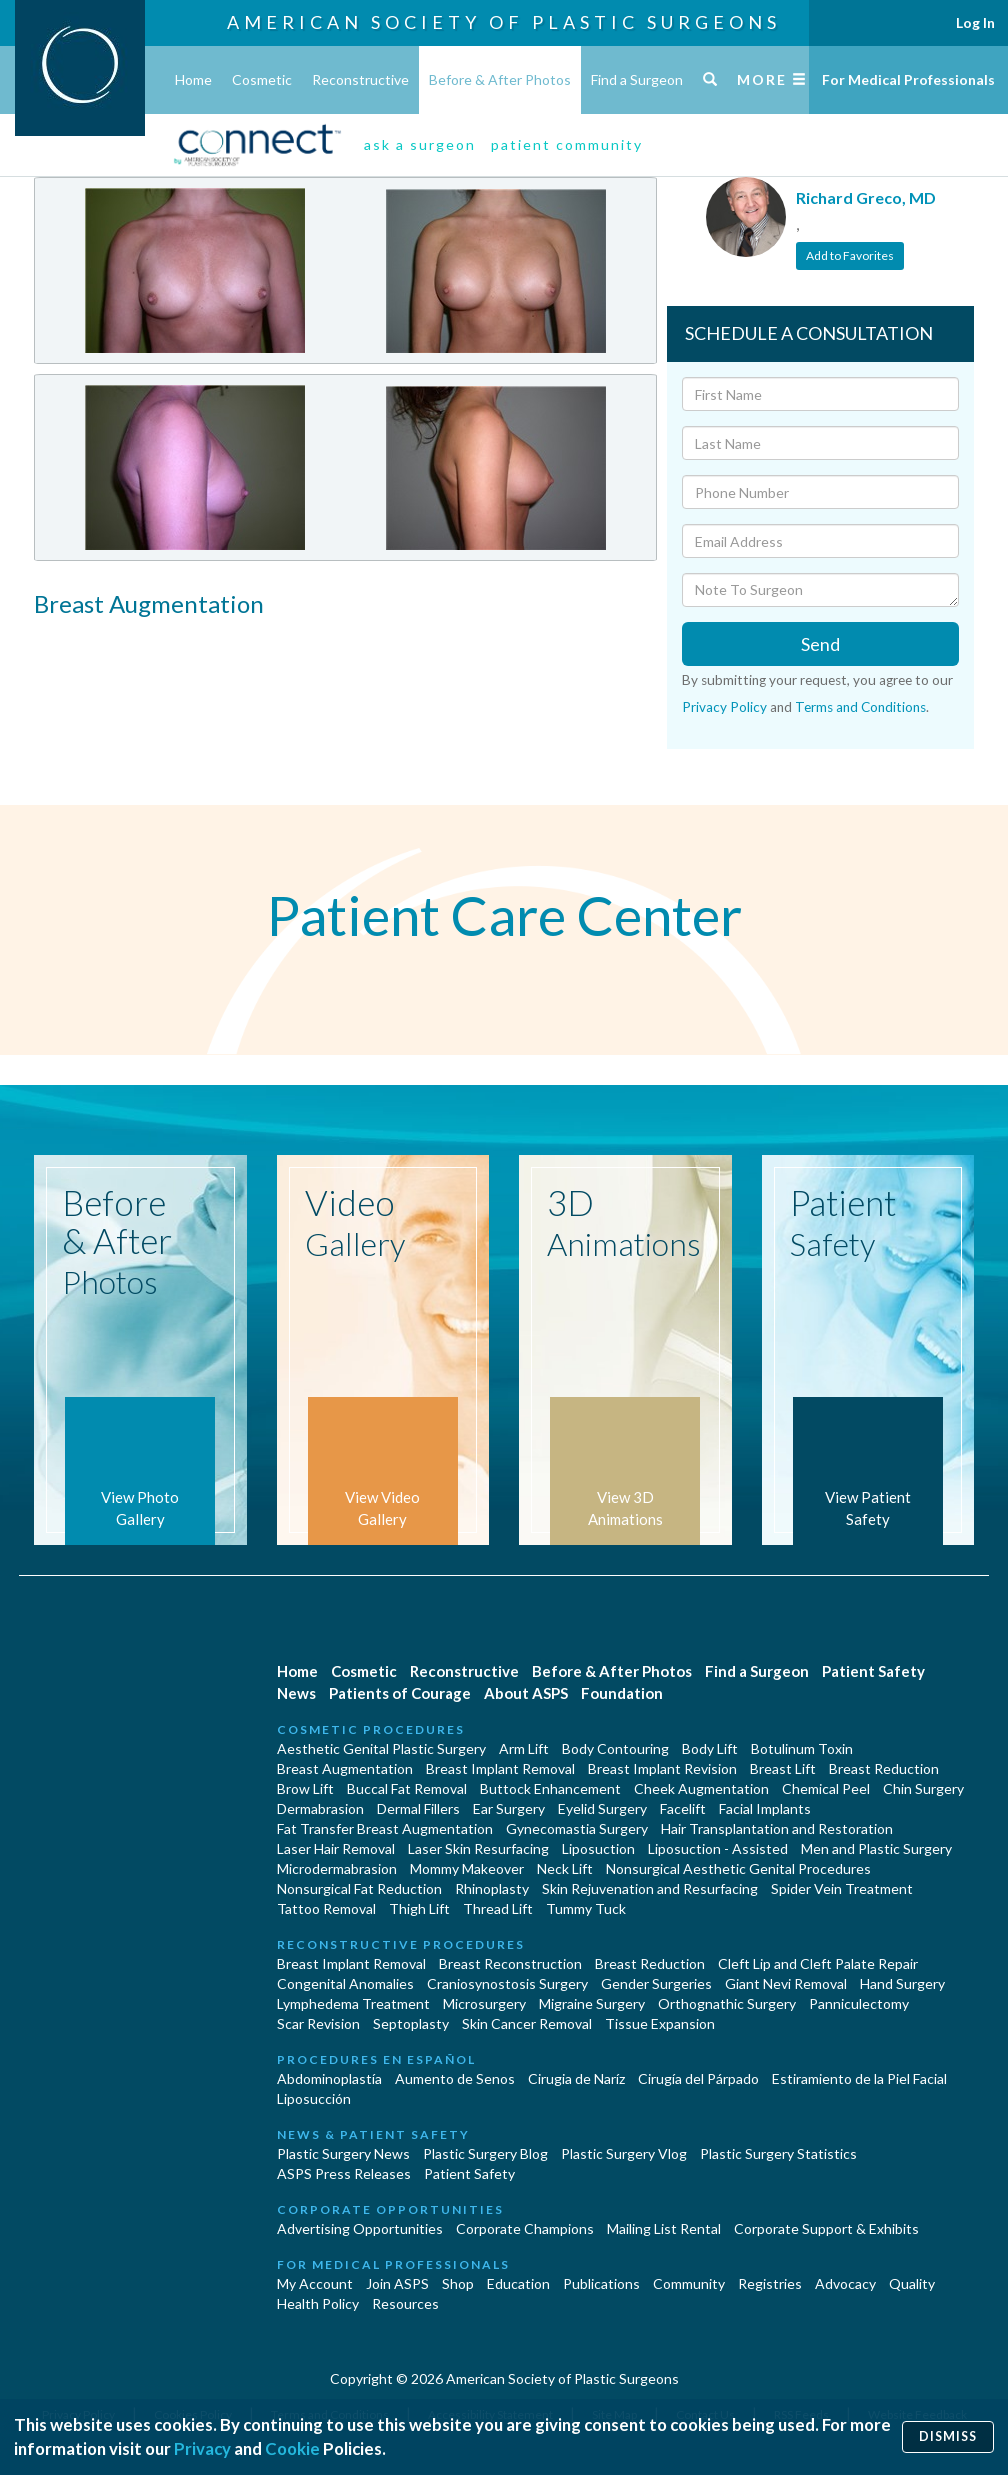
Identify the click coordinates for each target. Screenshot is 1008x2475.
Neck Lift (565, 1868)
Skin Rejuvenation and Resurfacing (650, 1888)
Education (518, 2283)
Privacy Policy (724, 707)
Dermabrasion (320, 1808)
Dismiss (948, 2436)
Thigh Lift (419, 1908)
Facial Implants (765, 1808)
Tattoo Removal (326, 1908)
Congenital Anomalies (345, 1983)
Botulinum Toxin (802, 1748)
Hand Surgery (902, 1983)
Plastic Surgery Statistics (778, 2153)
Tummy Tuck (586, 1908)
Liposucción (314, 2098)
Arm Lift (524, 1748)
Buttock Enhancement (550, 1788)
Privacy (202, 2448)
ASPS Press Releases (344, 2173)
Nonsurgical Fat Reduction (359, 1888)
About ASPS (526, 1693)
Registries (770, 2283)
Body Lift (710, 1748)
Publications (601, 2283)
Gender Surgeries (656, 1983)
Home (193, 79)
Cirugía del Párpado (698, 2078)
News (296, 1693)
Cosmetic (262, 79)
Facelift (683, 1808)
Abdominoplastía (329, 2078)
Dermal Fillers (418, 1808)
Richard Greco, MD (866, 197)
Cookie (292, 2448)
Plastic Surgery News (343, 2153)
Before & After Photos (500, 79)
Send (820, 644)
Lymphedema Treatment (353, 2003)
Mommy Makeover (467, 1868)
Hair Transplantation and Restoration (777, 1828)
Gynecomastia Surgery (577, 1828)
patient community (567, 144)
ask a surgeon (420, 144)
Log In (975, 22)
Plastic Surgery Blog (485, 2153)
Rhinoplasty (492, 1888)
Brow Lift (305, 1788)
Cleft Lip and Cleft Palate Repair (818, 1963)
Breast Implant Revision (662, 1768)
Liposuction (598, 1848)
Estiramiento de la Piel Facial (859, 2078)
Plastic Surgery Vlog (624, 2153)
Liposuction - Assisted (718, 1848)
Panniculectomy (859, 2003)
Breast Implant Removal (500, 1768)
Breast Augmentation (345, 1768)
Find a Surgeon (637, 79)
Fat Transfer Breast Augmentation (385, 1828)
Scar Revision (318, 2023)
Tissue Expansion (660, 2023)
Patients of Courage (400, 1693)
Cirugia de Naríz (576, 2078)
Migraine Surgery (592, 2003)
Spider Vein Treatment (842, 1888)
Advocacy (845, 2283)
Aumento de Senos (455, 2078)
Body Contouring (615, 1748)
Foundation (622, 1693)
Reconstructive (360, 79)
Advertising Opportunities (360, 2228)
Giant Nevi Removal (786, 1983)
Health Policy (318, 2303)
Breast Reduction (884, 1768)
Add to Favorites (850, 255)
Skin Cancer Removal (527, 2023)
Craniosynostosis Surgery (507, 1983)
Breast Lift (783, 1768)
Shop (458, 2283)
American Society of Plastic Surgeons (504, 22)
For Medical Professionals (908, 79)
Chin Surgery (923, 1788)
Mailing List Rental (664, 2228)
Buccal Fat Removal (407, 1788)
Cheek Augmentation (701, 1788)
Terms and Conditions (860, 707)
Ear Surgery (509, 1808)
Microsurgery (484, 2003)
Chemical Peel (826, 1788)
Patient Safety (873, 1671)
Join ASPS (397, 2283)
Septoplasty (411, 2023)
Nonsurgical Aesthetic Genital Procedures (738, 1868)
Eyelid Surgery (602, 1808)
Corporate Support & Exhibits (826, 2228)
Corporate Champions (525, 2228)
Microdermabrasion (337, 1868)
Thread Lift (498, 1908)
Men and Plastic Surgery (876, 1848)
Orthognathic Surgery (727, 2003)
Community (689, 2283)
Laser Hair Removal (336, 1848)
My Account (315, 2283)
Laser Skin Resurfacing (478, 1848)
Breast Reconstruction (510, 1963)
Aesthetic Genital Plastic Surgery (381, 1748)
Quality (912, 2283)
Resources (405, 2303)
